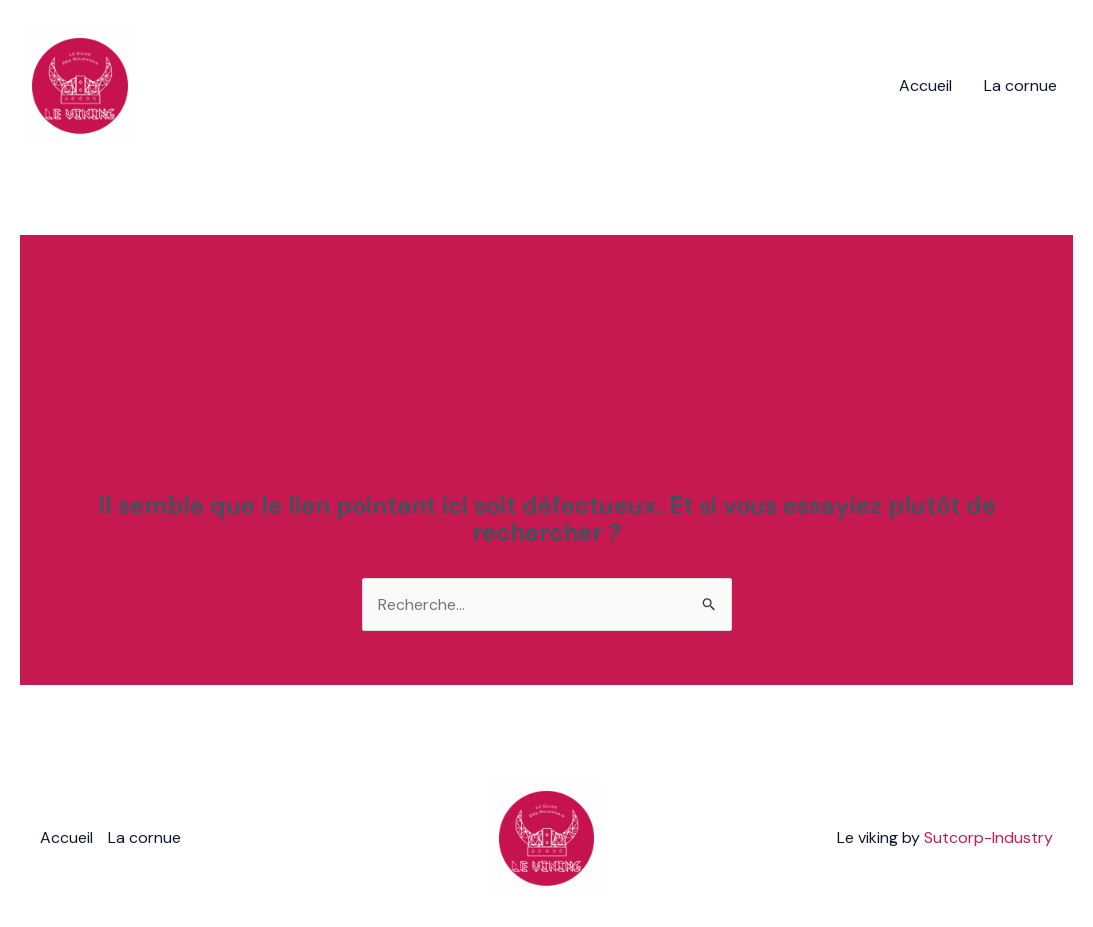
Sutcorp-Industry (988, 837)
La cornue (1020, 85)
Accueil (925, 85)
